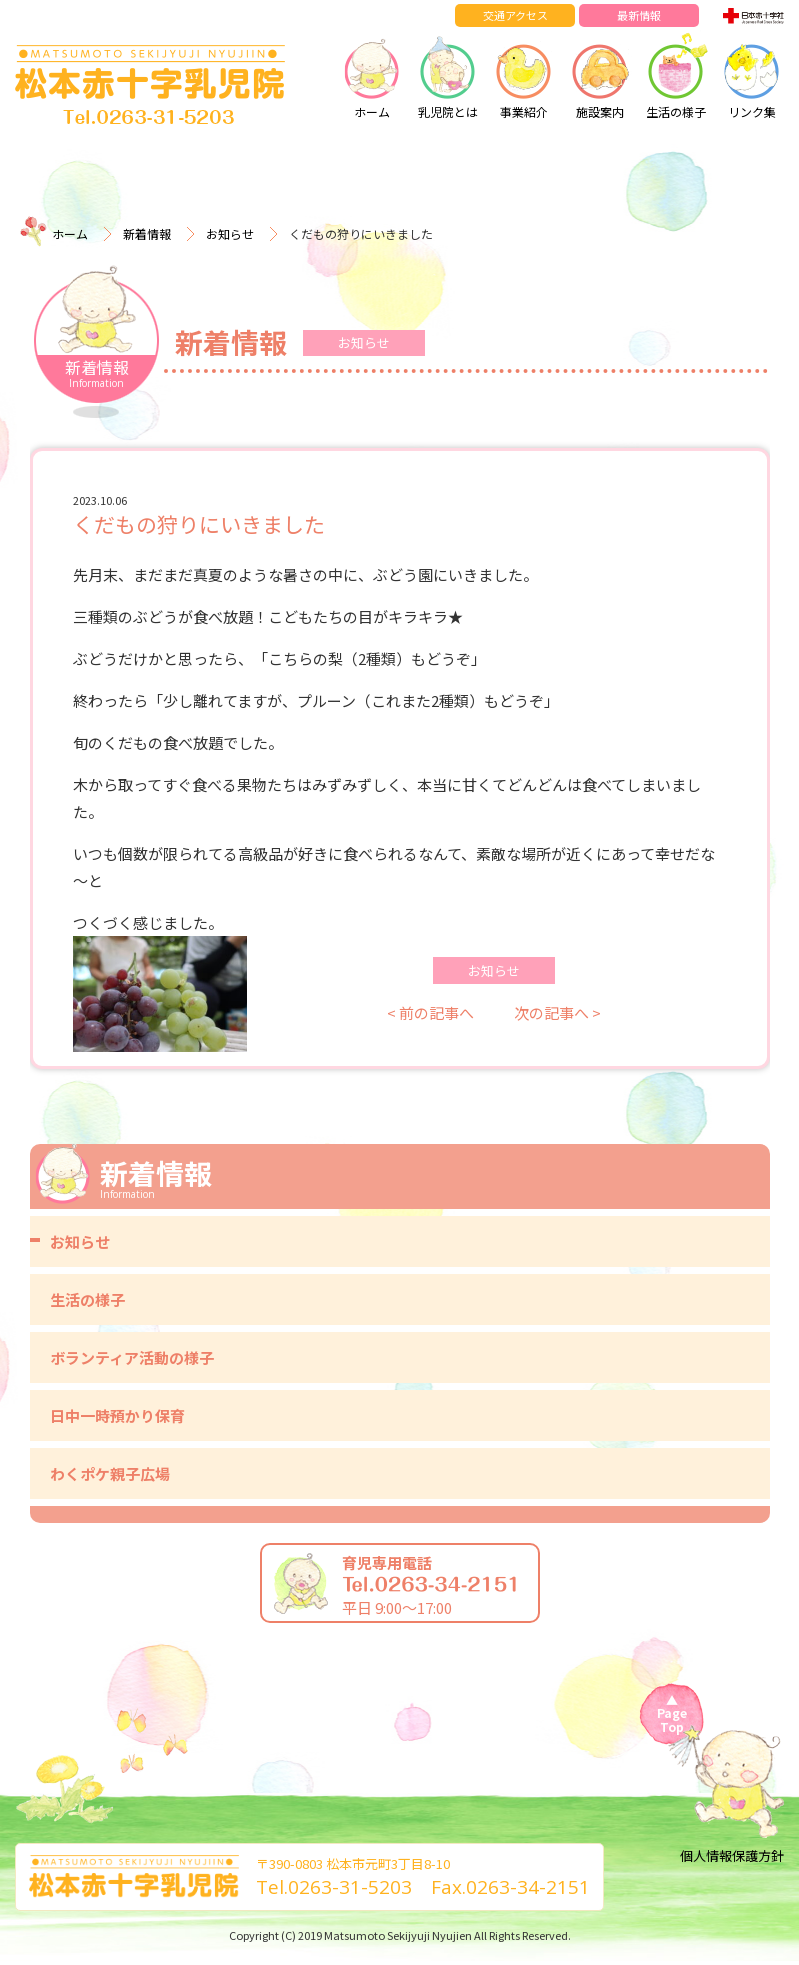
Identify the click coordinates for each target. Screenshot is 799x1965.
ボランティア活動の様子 (132, 1357)
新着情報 (147, 233)
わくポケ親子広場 (110, 1473)
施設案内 (600, 75)
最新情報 (639, 15)
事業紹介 (524, 75)
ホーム (372, 75)
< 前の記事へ (430, 1012)
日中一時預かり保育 (117, 1415)
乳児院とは (448, 75)
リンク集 (752, 75)
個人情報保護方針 (732, 1855)
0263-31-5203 (350, 1887)
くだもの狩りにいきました (199, 524)
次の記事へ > (557, 1012)
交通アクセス (515, 15)
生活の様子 (676, 75)
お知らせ (230, 233)
